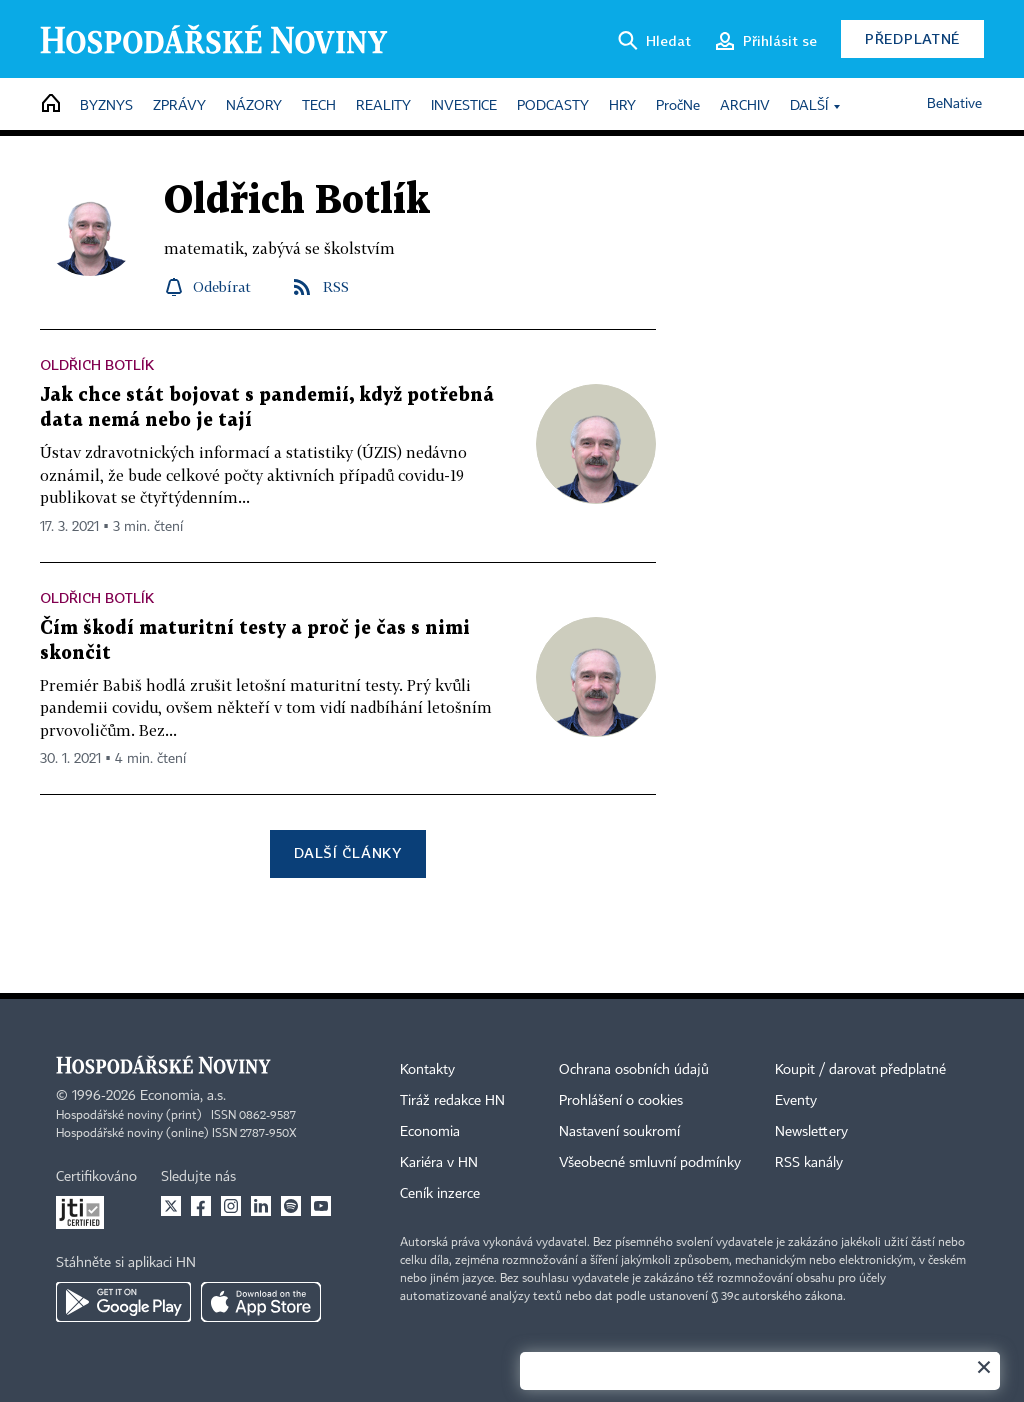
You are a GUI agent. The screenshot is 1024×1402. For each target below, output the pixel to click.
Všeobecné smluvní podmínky (650, 1163)
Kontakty (427, 1070)
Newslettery (811, 1132)
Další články (347, 852)
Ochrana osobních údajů (634, 1070)
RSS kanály (809, 1163)
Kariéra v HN (439, 1163)
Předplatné (912, 38)
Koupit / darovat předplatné (860, 1070)
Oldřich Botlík (97, 364)
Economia (430, 1132)
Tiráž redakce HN (452, 1101)
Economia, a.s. (183, 1096)
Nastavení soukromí (619, 1132)
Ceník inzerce (440, 1194)
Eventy (796, 1101)
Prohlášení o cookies (621, 1101)
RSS (336, 286)
